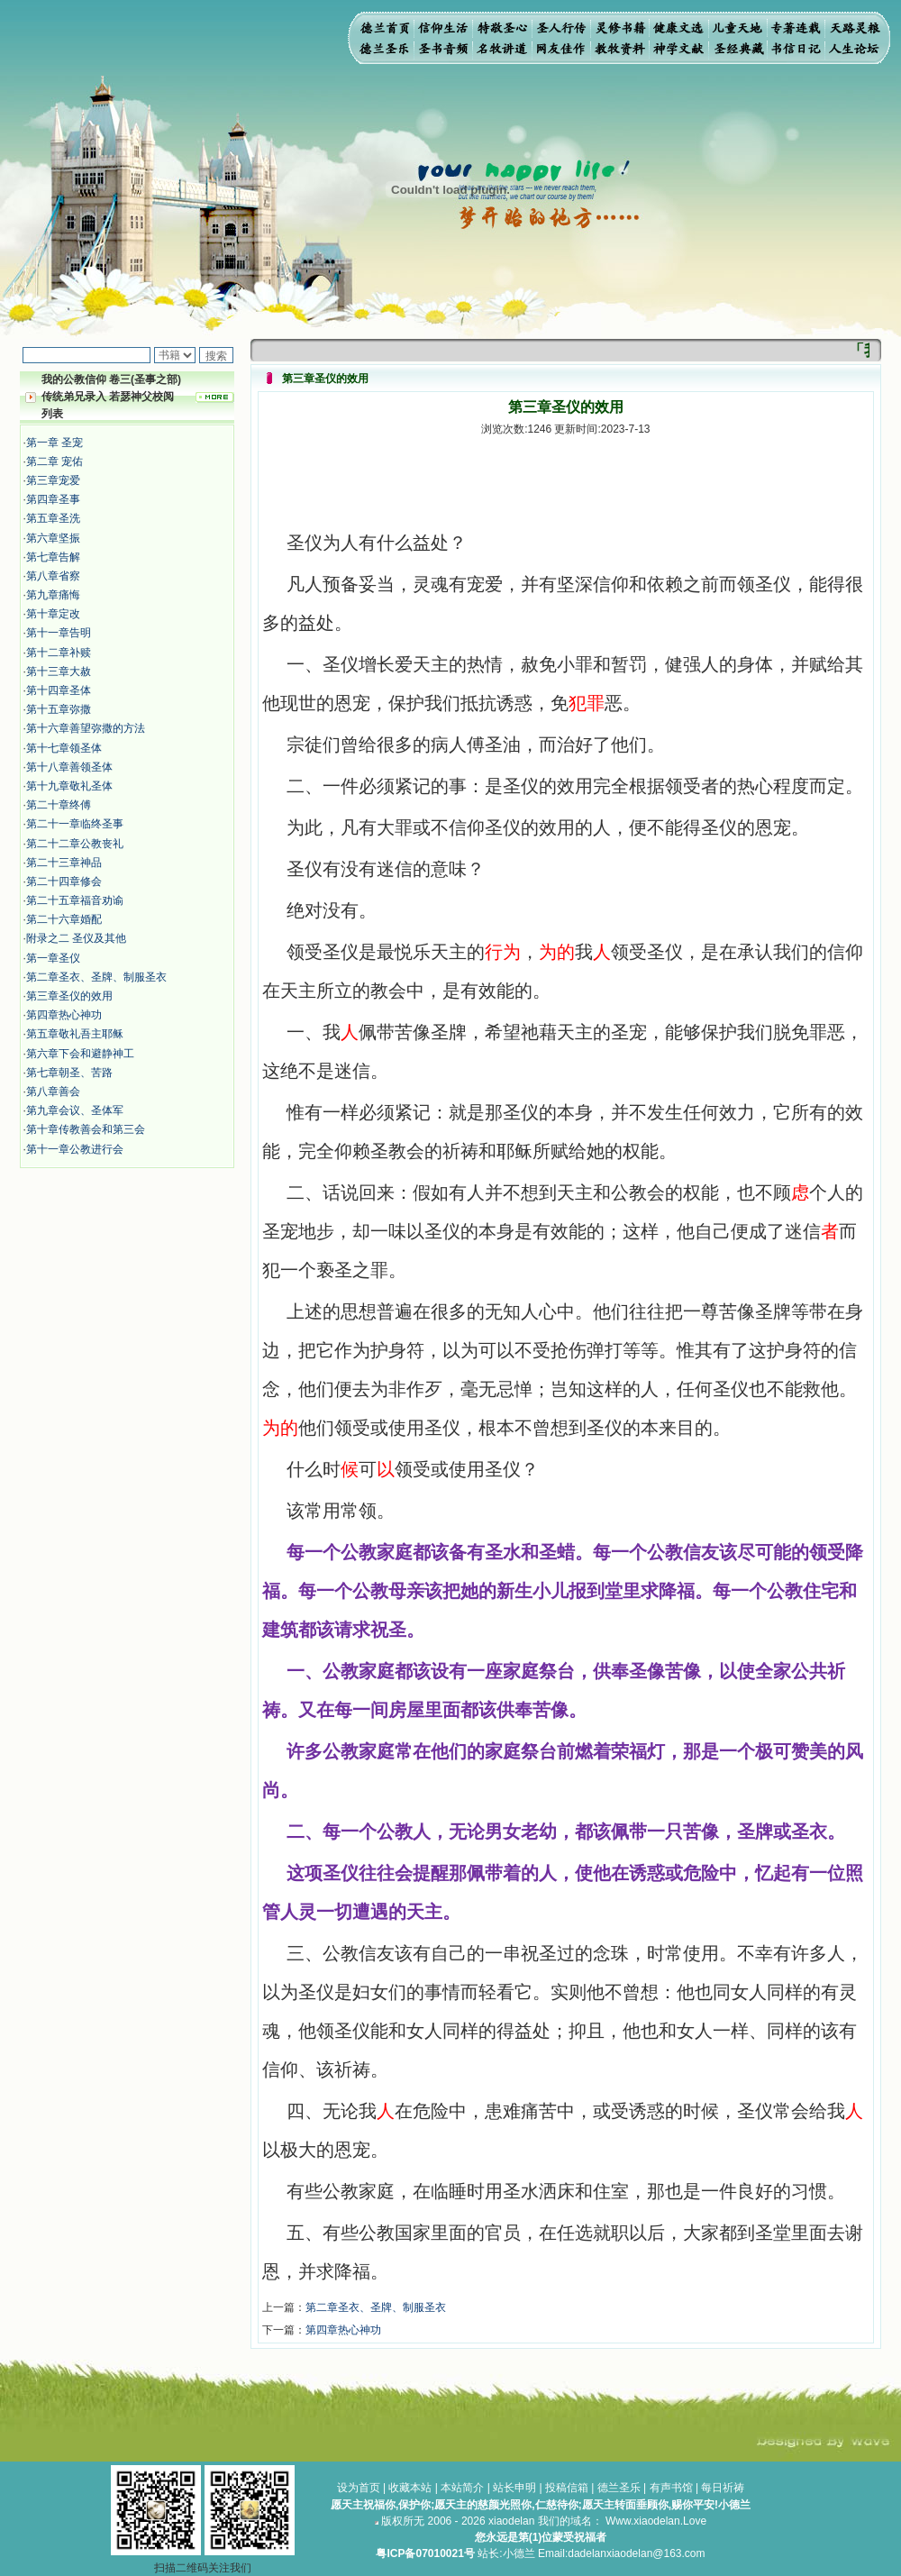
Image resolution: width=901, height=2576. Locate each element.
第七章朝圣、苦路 (69, 1072)
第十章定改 (53, 613)
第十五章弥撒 (58, 709)
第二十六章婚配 (64, 919)
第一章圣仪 (53, 958)
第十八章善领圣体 (69, 767)
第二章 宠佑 (54, 461)
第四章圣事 (53, 499)
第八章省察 (53, 576)
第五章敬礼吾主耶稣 (74, 1034)
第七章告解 (53, 557)
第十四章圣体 (58, 690)
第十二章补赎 (58, 652)
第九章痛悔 (53, 595)
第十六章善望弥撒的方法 (85, 728)
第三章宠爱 (53, 480)
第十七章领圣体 (64, 748)
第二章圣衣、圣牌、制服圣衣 (96, 977)
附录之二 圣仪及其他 (76, 938)
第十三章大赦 (58, 671)
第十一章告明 (58, 632)
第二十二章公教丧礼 (74, 843)
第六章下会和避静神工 (80, 1053)
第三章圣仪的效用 (69, 996)
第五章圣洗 (53, 518)
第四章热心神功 (64, 1015)
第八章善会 (53, 1091)
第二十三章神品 (64, 862)
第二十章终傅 (58, 805)
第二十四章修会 (64, 881)
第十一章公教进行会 (74, 1149)
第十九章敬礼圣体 (69, 786)
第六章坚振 (53, 538)
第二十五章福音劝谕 (74, 900)
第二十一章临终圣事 (74, 824)
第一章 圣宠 (54, 442)
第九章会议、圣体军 (74, 1110)
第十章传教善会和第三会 (85, 1129)
